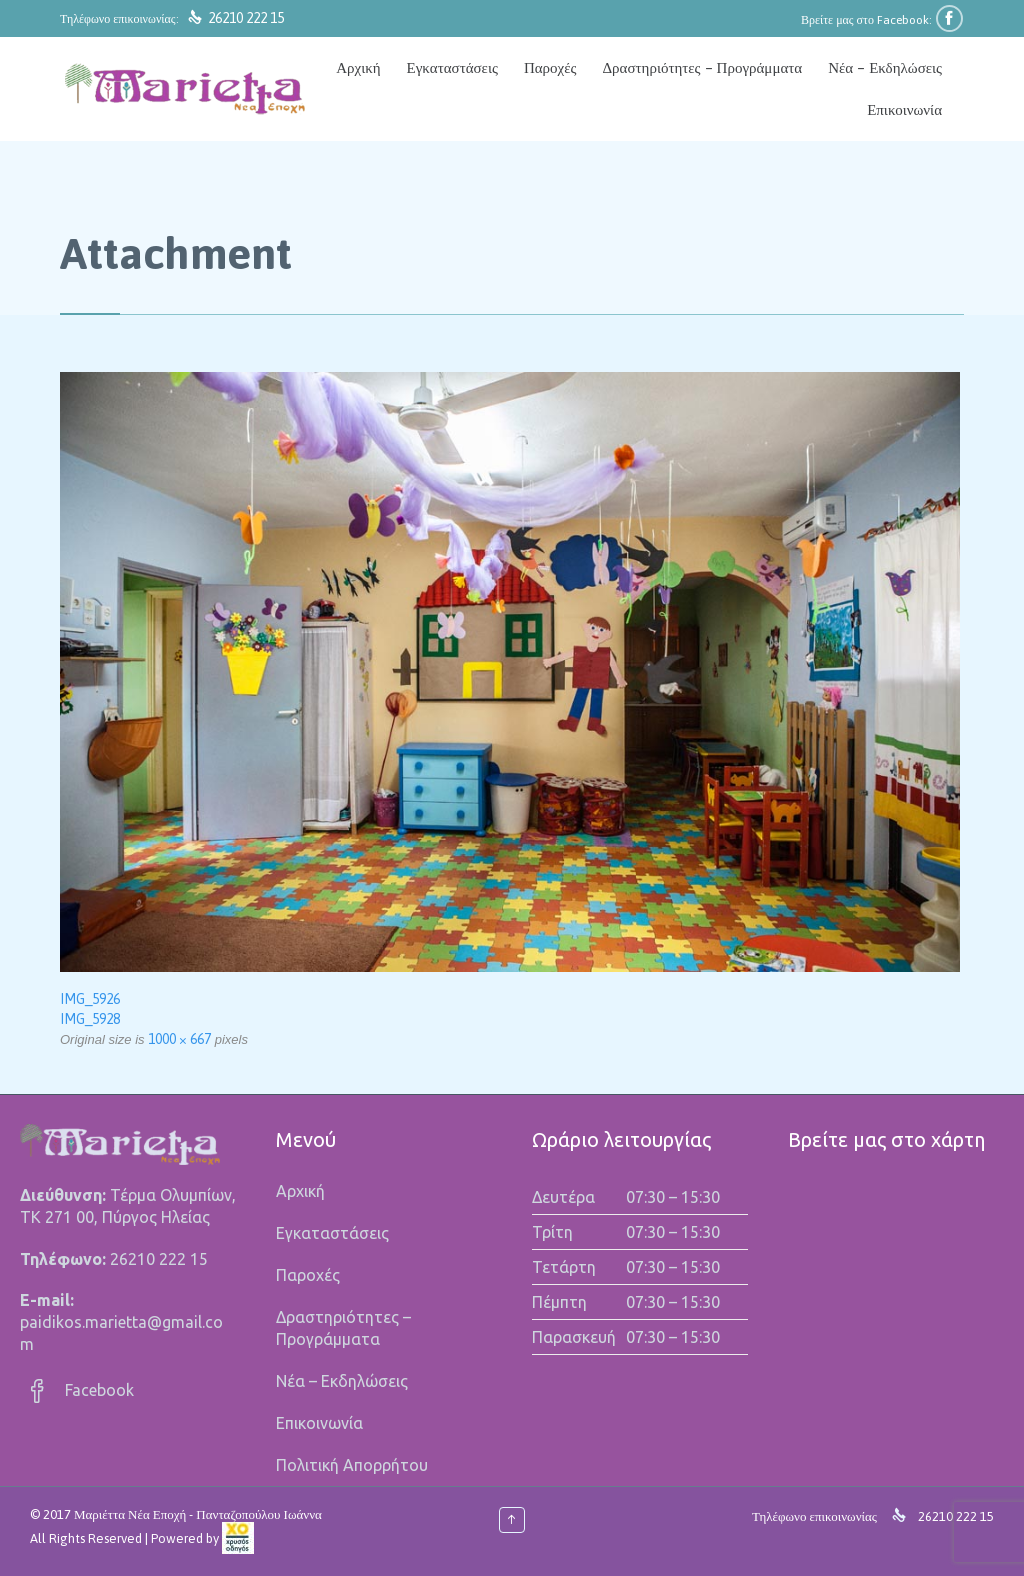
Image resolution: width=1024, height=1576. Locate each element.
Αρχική (300, 1191)
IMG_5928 (90, 1019)
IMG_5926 (90, 999)
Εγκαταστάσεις (332, 1233)
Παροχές (308, 1275)
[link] (238, 1538)
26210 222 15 (246, 18)
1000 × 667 (179, 1039)
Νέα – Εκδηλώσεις (342, 1381)
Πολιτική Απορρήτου (352, 1465)
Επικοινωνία (319, 1423)
